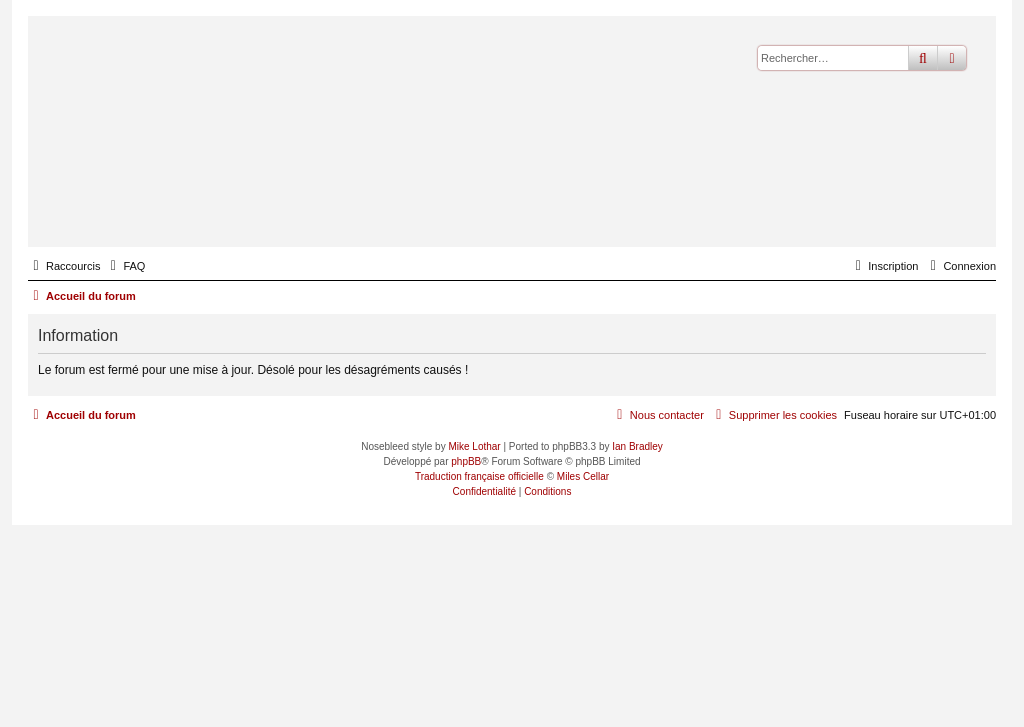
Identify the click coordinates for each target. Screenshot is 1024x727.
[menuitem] (125, 266)
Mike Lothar (474, 446)
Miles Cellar (583, 476)
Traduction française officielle (479, 476)
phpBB (466, 461)
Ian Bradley (637, 446)
